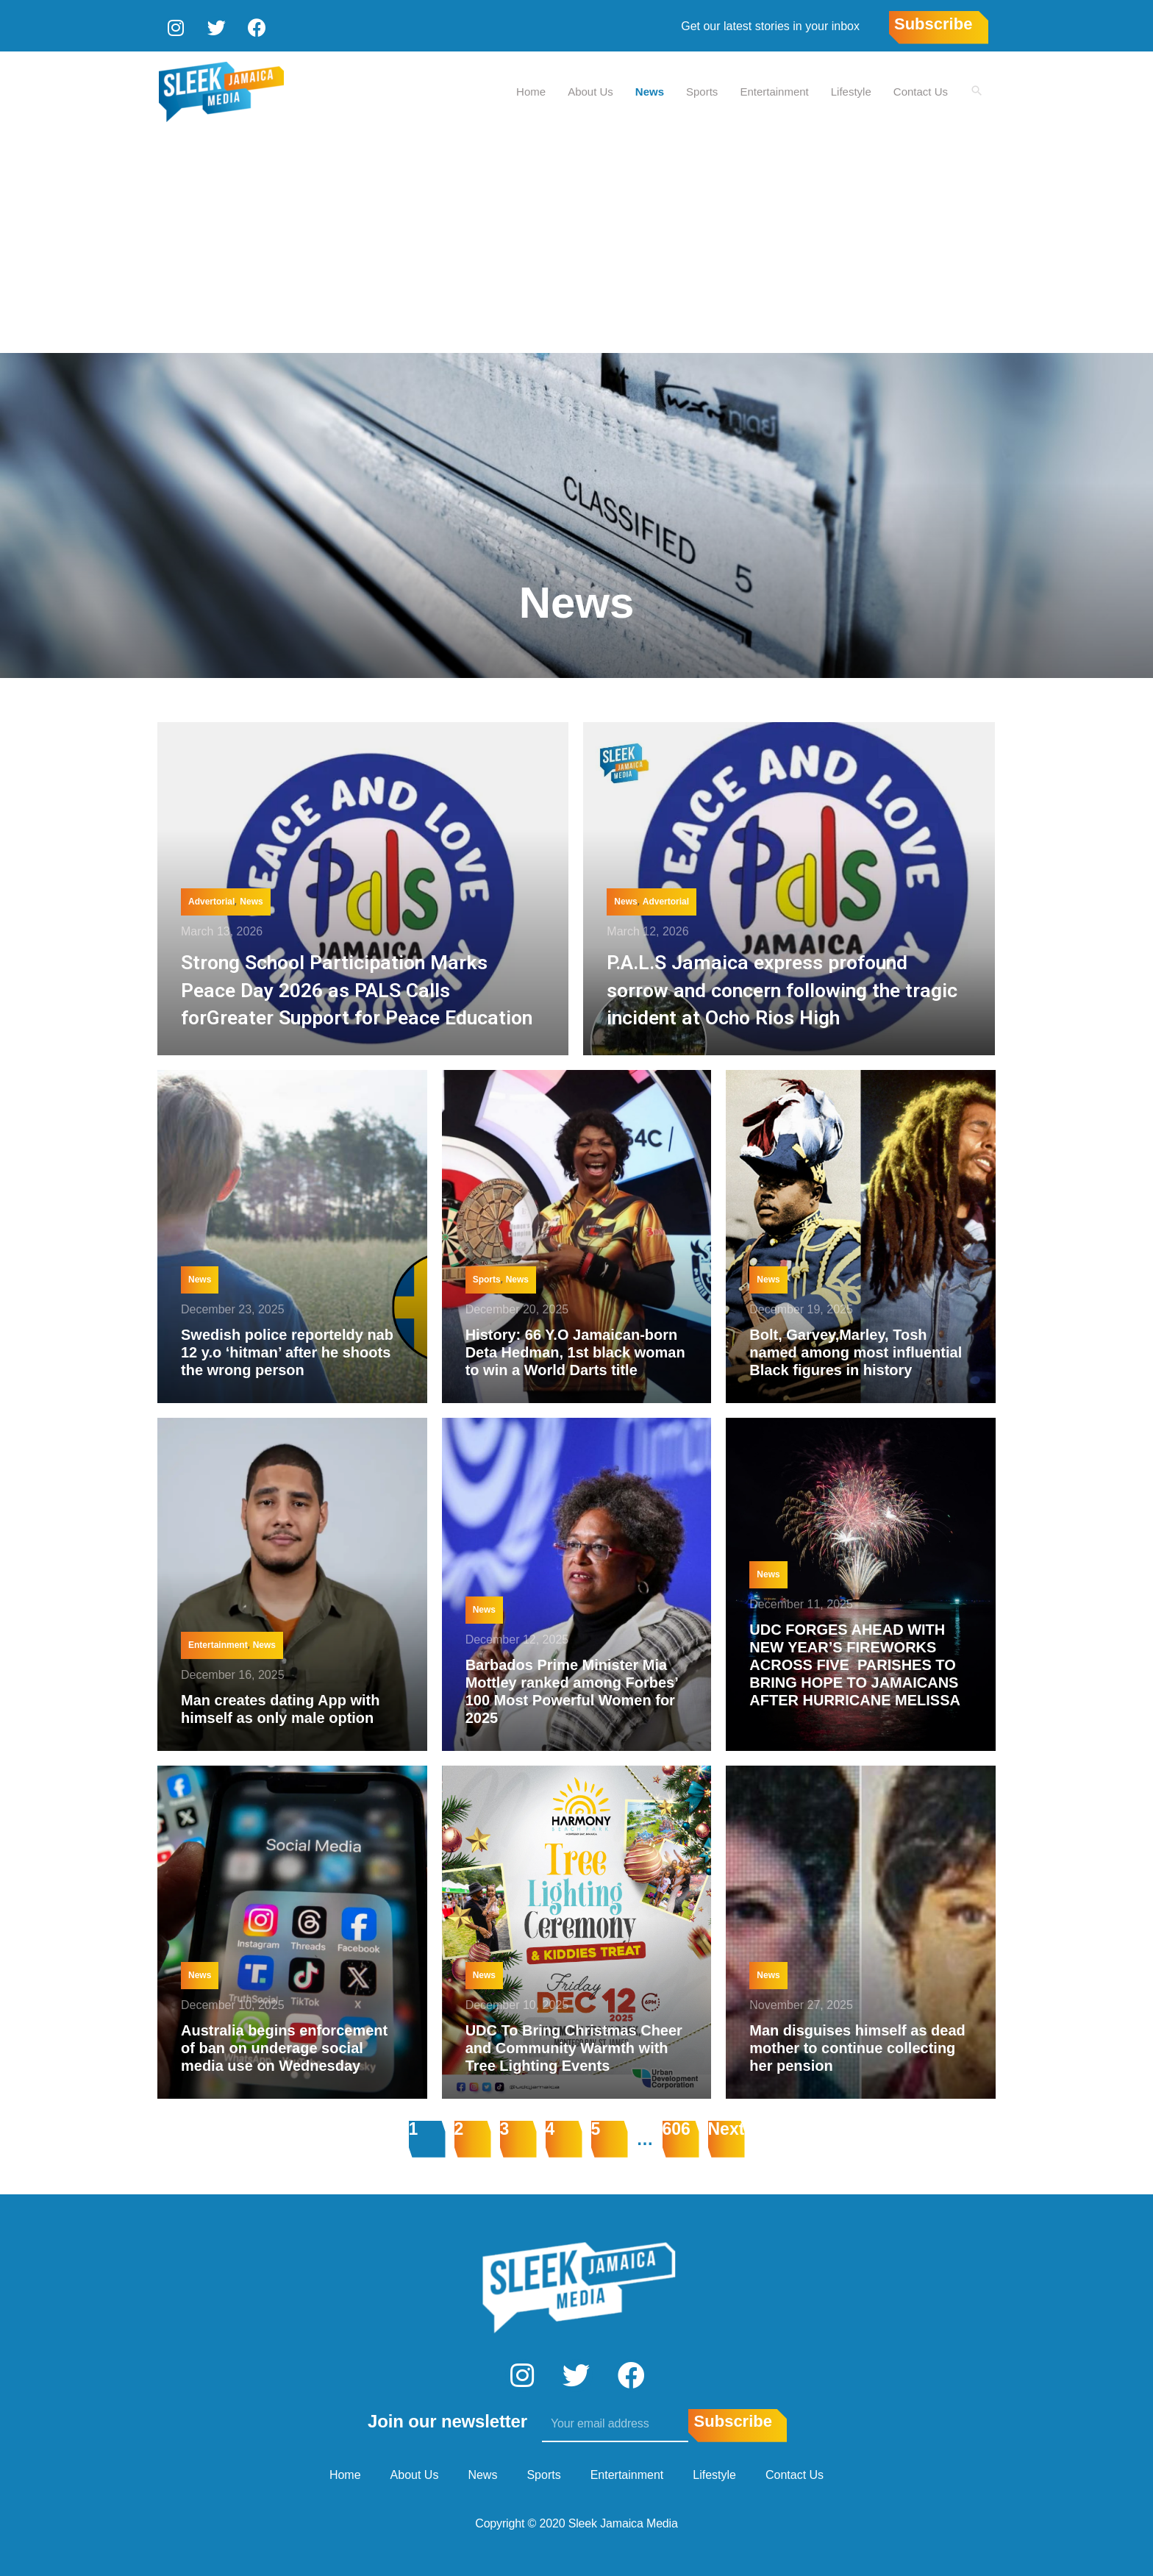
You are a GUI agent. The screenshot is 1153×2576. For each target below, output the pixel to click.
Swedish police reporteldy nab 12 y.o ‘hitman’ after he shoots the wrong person (287, 1350)
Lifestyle (859, 88)
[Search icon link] (980, 89)
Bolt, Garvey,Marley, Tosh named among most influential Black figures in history (855, 1350)
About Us (598, 88)
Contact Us (929, 88)
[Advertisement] (576, 240)
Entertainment (782, 88)
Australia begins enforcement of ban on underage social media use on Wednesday (284, 2046)
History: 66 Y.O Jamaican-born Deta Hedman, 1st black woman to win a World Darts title (575, 1350)
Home (539, 88)
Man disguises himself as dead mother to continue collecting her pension (857, 2046)
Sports (710, 88)
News (657, 88)
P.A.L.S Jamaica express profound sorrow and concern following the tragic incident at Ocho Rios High (775, 987)
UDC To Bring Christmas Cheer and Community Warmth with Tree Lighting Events (573, 2046)
